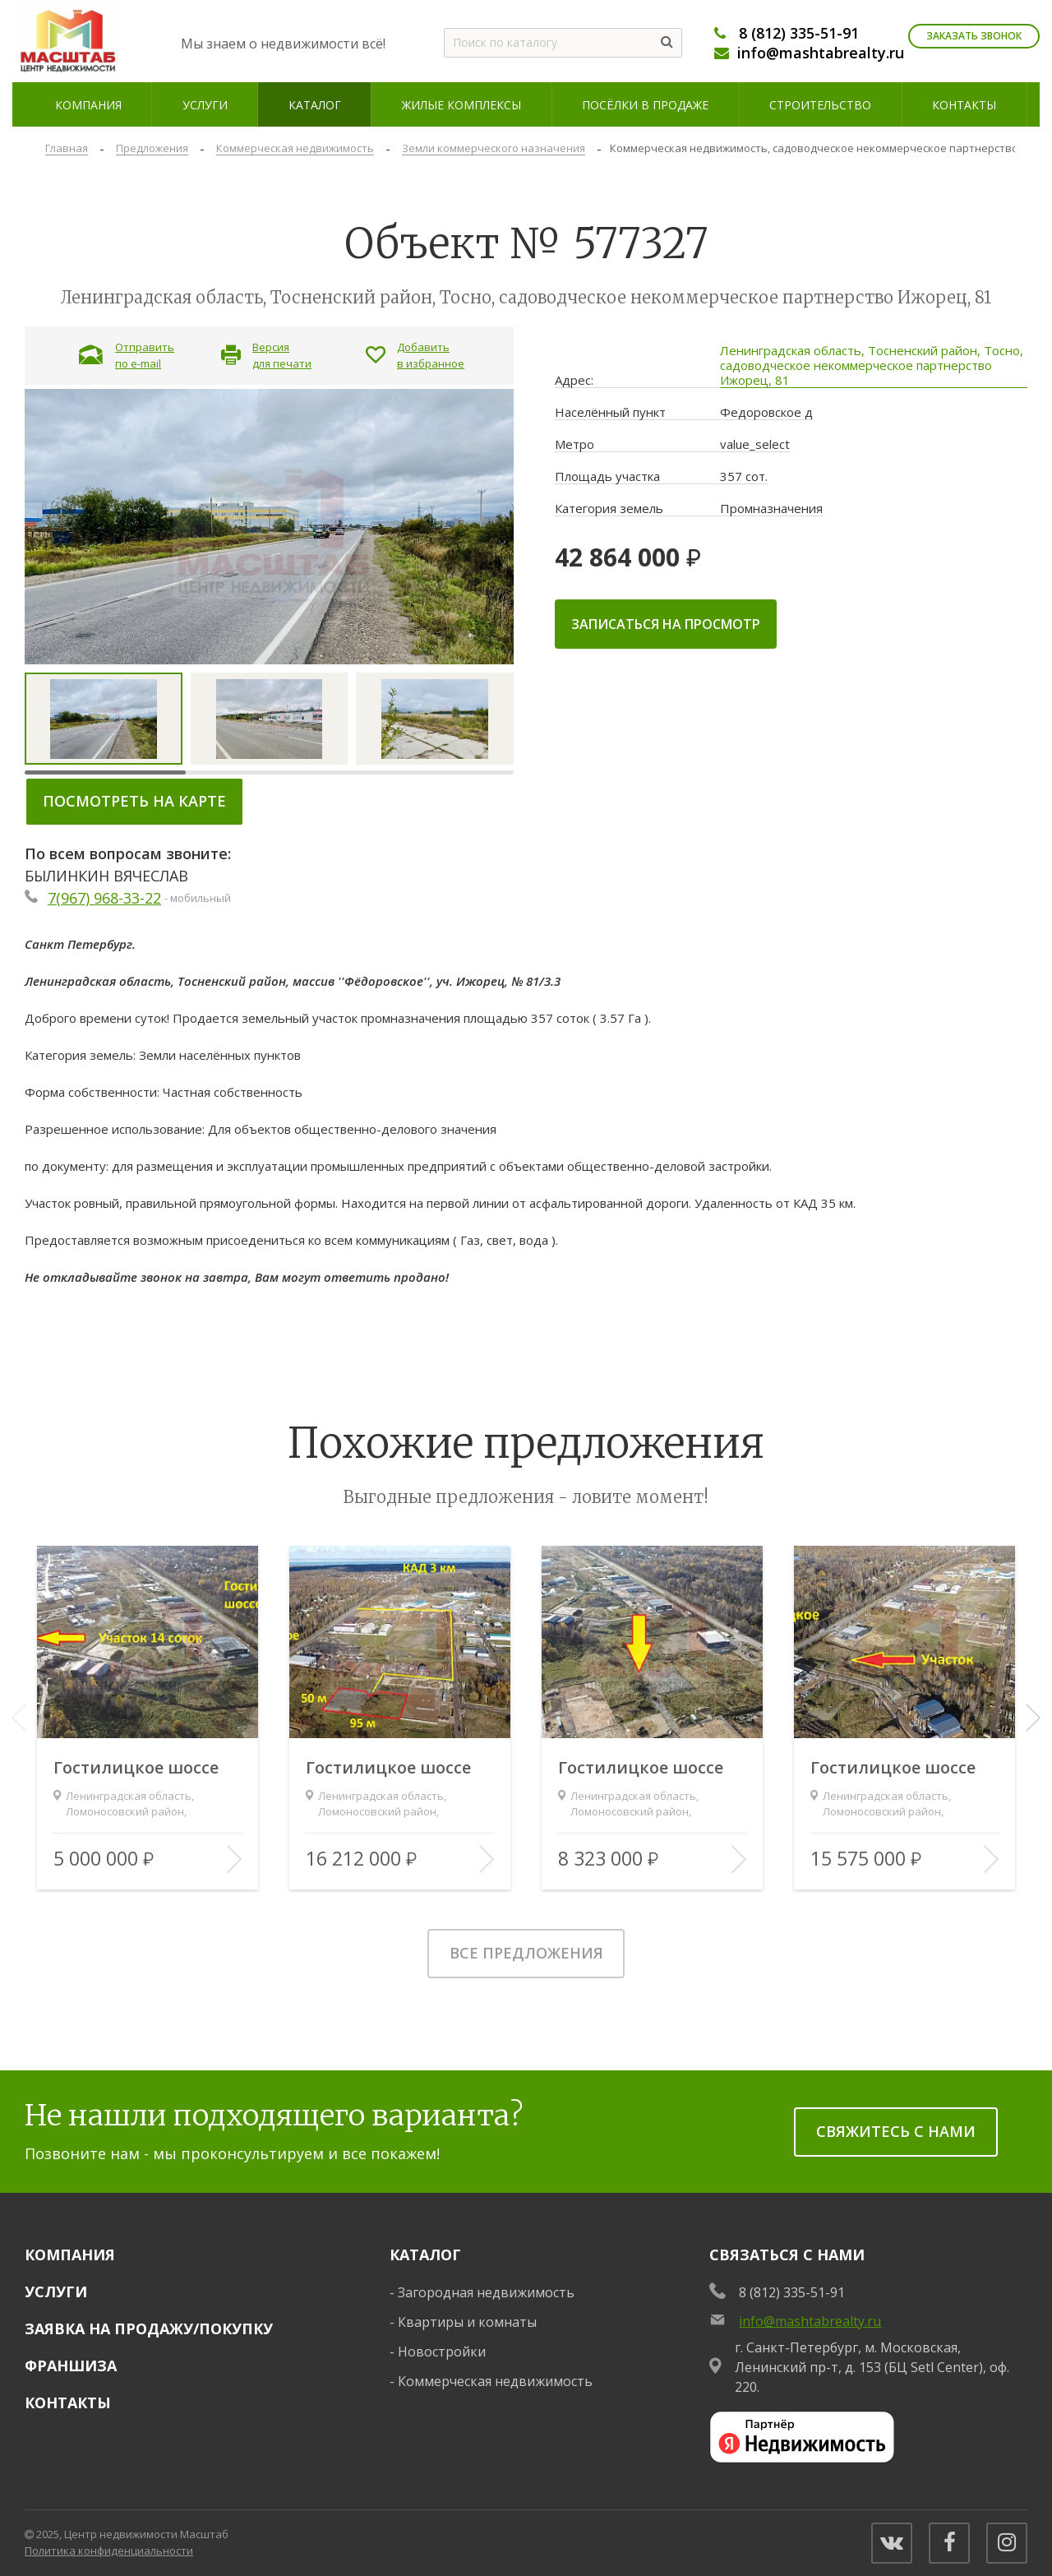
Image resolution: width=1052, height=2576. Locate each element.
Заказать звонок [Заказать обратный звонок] (974, 36)
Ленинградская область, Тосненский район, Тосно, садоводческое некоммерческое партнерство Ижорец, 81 (871, 365)
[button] (1033, 1718)
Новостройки (442, 2351)
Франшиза (71, 2365)
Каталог (425, 2254)
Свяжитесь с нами (896, 2131)
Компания (70, 2254)
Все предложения (526, 1953)
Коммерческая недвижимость (495, 2381)
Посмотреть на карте (134, 801)
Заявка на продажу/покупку (149, 2328)
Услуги (56, 2291)
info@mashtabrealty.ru (820, 52)
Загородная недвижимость (486, 2292)
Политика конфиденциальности (109, 2550)
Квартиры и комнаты (467, 2322)
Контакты (68, 2402)
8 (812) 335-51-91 (799, 33)
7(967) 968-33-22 (104, 898)
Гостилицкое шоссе (136, 1767)
